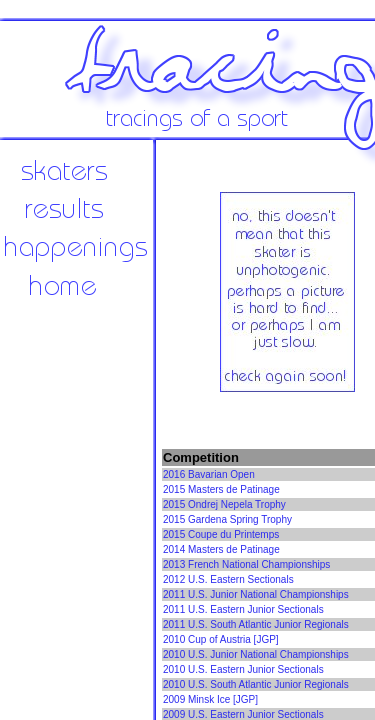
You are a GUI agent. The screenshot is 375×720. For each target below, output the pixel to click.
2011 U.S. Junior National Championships (256, 594)
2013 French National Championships (246, 564)
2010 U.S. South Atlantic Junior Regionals (256, 684)
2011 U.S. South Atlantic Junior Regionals (256, 624)
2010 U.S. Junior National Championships (256, 654)
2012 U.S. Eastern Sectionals (228, 579)
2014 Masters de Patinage (221, 549)
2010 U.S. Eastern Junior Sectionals (243, 669)
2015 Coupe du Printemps (221, 534)
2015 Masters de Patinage (221, 489)
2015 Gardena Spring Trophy (227, 519)
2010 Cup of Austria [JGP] (221, 639)
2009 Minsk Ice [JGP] (210, 699)
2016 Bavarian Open (209, 474)
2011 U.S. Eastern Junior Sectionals (243, 609)
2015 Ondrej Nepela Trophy (224, 504)
